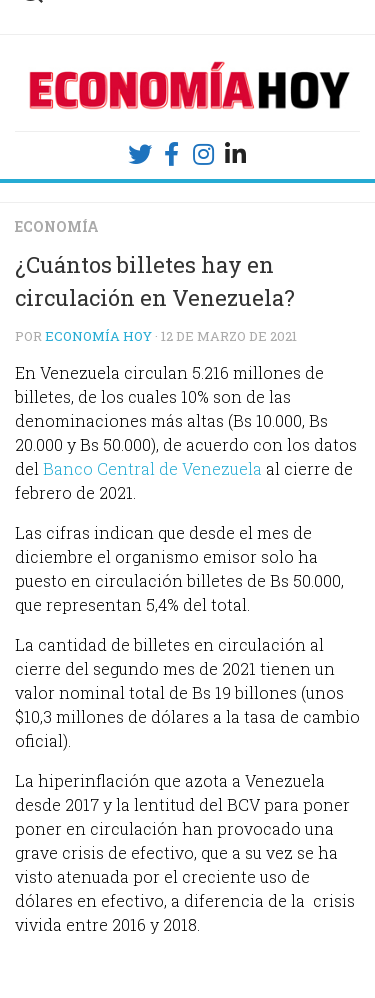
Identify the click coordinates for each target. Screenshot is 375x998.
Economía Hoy (98, 336)
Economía (57, 226)
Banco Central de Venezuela (152, 468)
